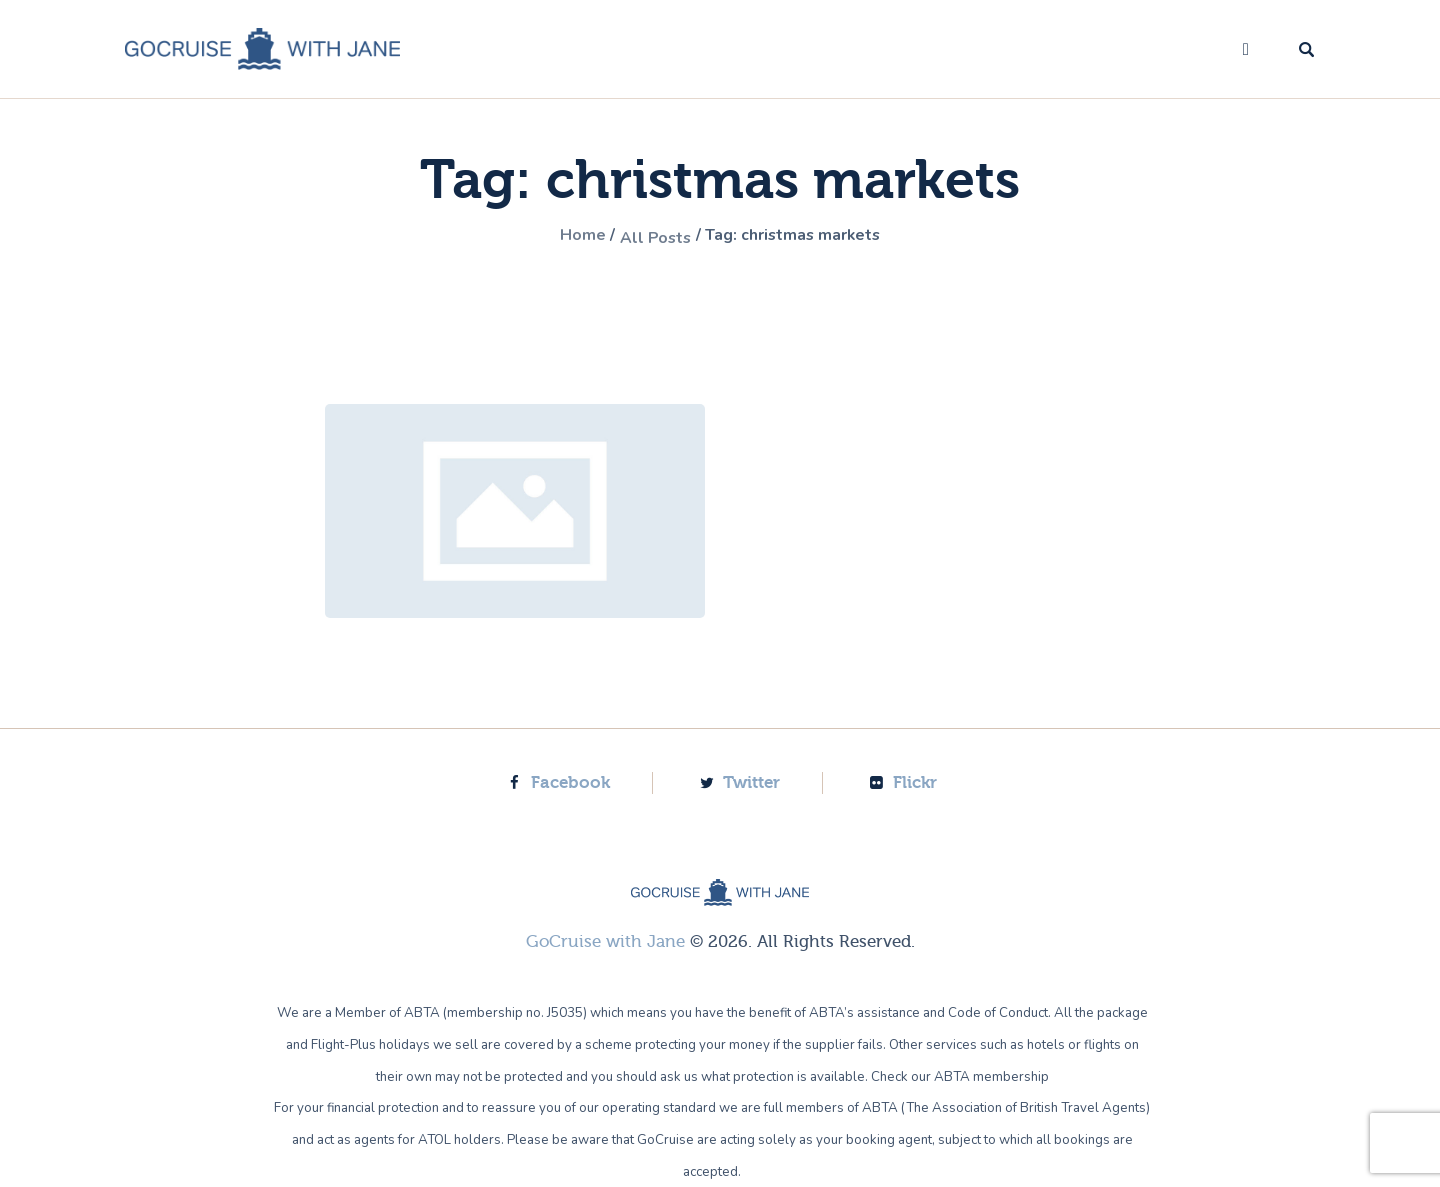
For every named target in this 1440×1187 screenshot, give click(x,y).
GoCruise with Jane (605, 940)
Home (566, 237)
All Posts (648, 237)
